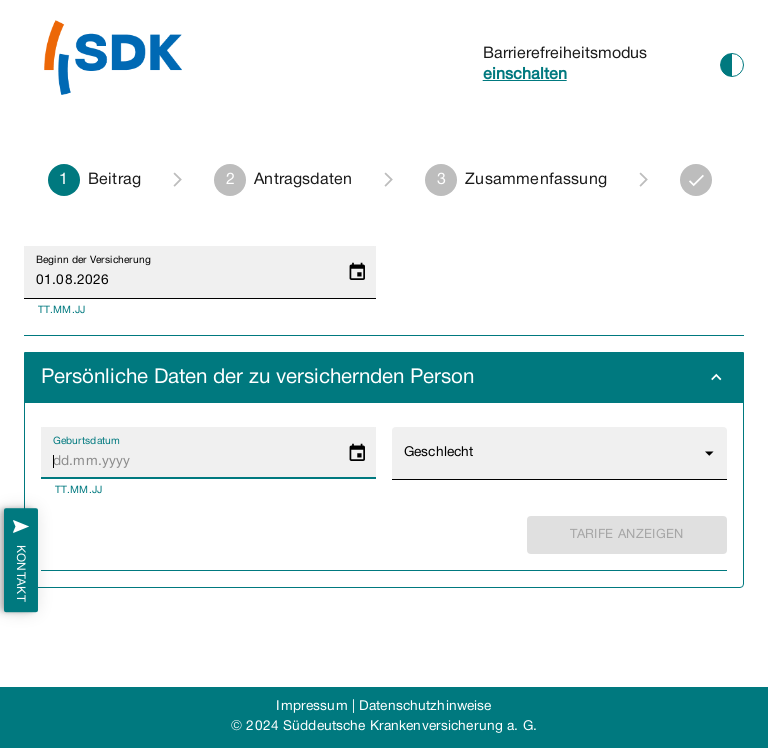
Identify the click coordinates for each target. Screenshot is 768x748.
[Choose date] (357, 453)
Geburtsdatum (86, 441)
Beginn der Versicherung (93, 260)
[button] (384, 378)
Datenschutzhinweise (425, 706)
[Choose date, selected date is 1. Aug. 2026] (357, 272)
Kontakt (21, 561)
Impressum (311, 706)
